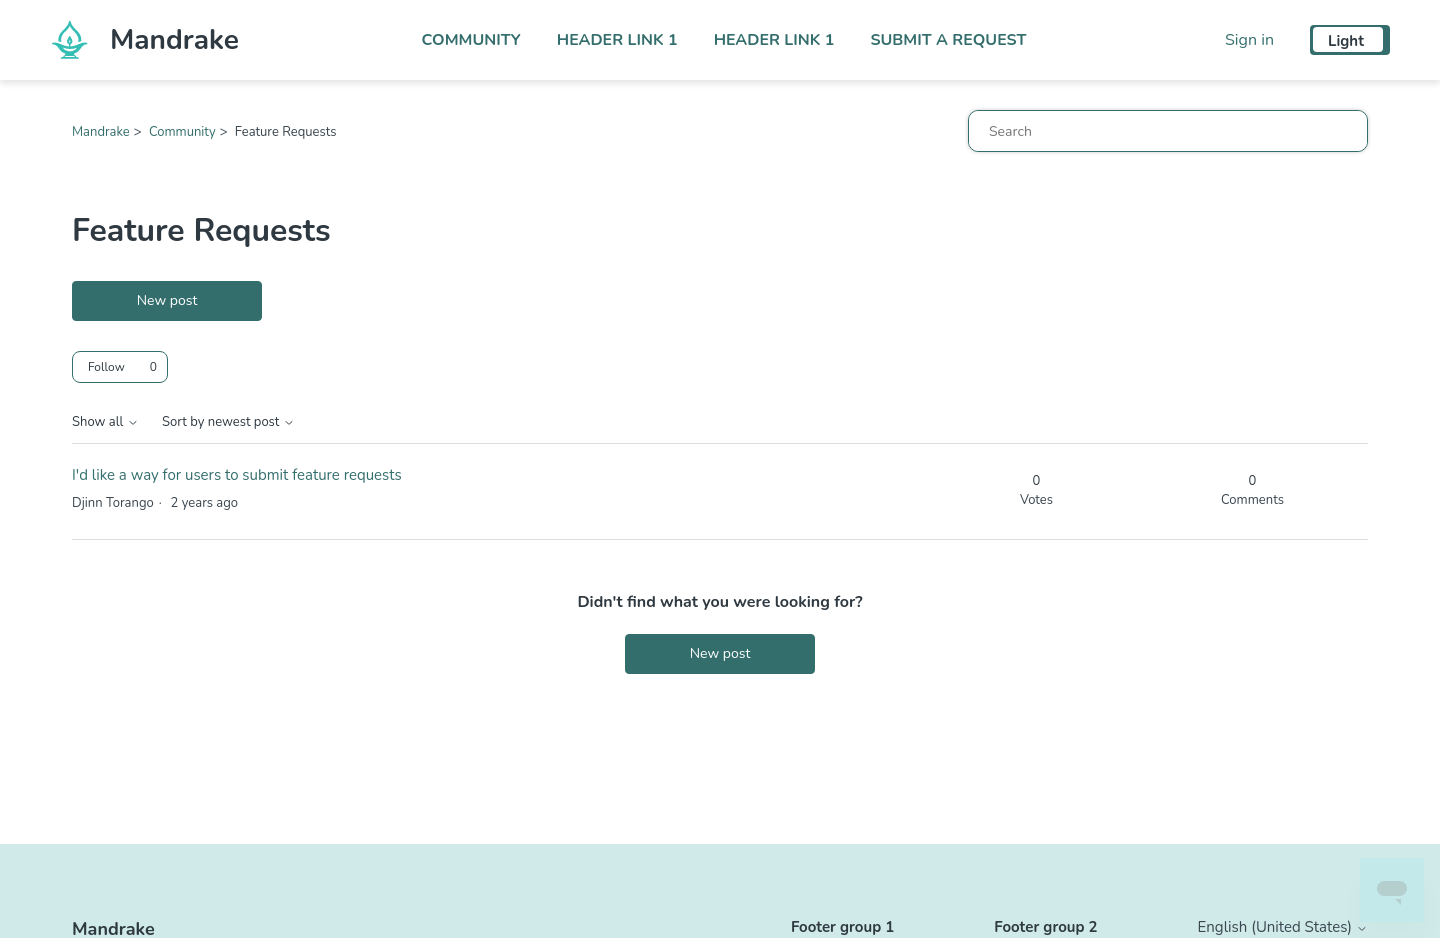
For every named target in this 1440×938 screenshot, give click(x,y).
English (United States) (1283, 927)
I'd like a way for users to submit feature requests (237, 475)
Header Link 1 (617, 40)
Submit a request (948, 40)
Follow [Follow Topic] (106, 367)
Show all (105, 422)
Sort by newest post (228, 422)
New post (167, 300)
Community (471, 40)
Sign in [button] (1249, 40)
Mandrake (101, 132)
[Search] (1168, 131)
